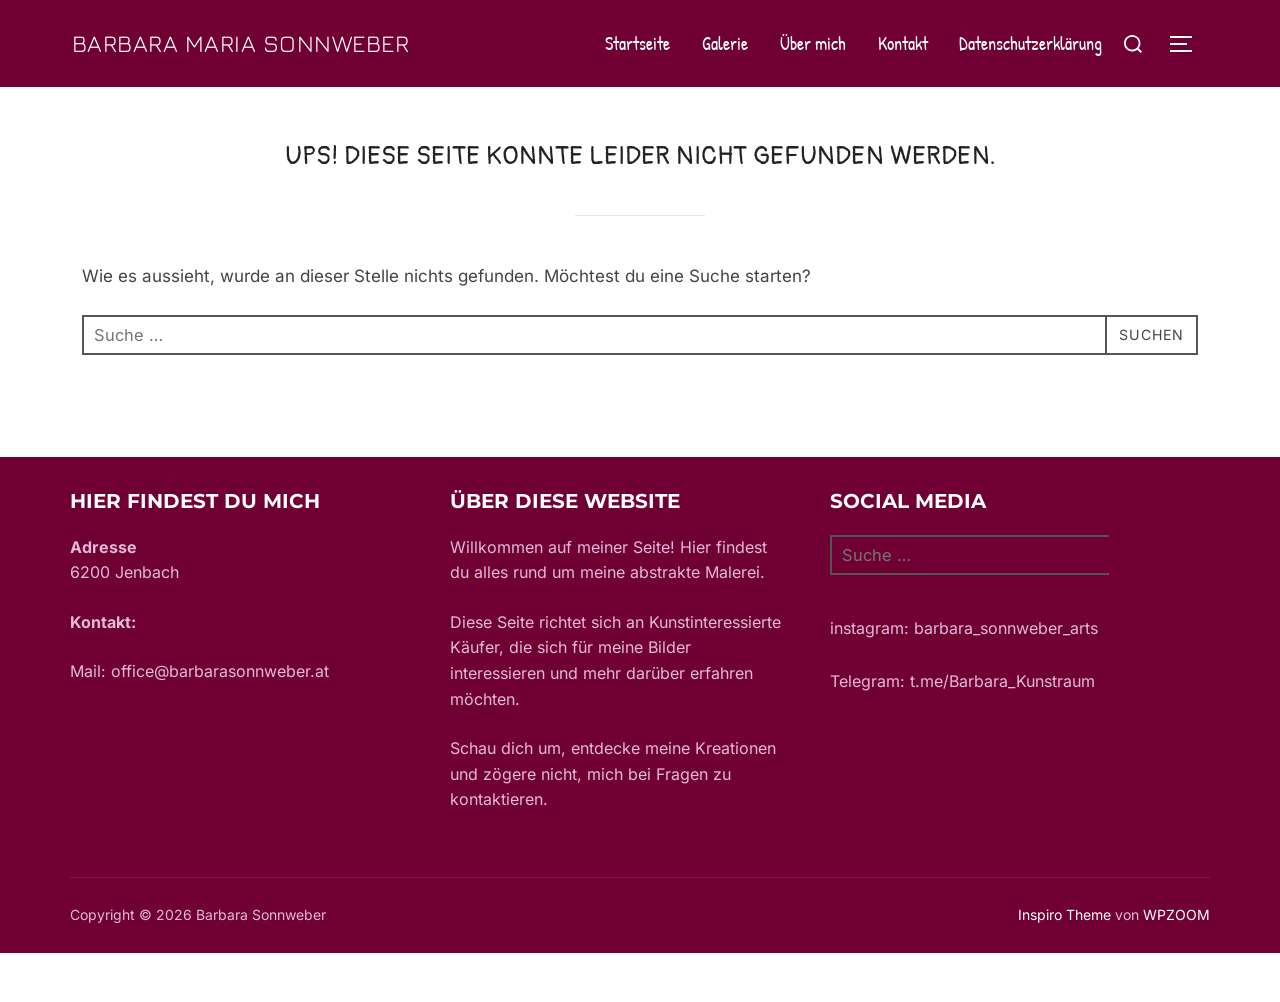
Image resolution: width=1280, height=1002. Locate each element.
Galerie (725, 68)
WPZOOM (1176, 964)
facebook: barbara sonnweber (944, 704)
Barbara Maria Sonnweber (181, 67)
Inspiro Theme (1064, 964)
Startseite (637, 68)
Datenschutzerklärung (1030, 68)
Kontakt (902, 68)
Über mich (813, 68)
